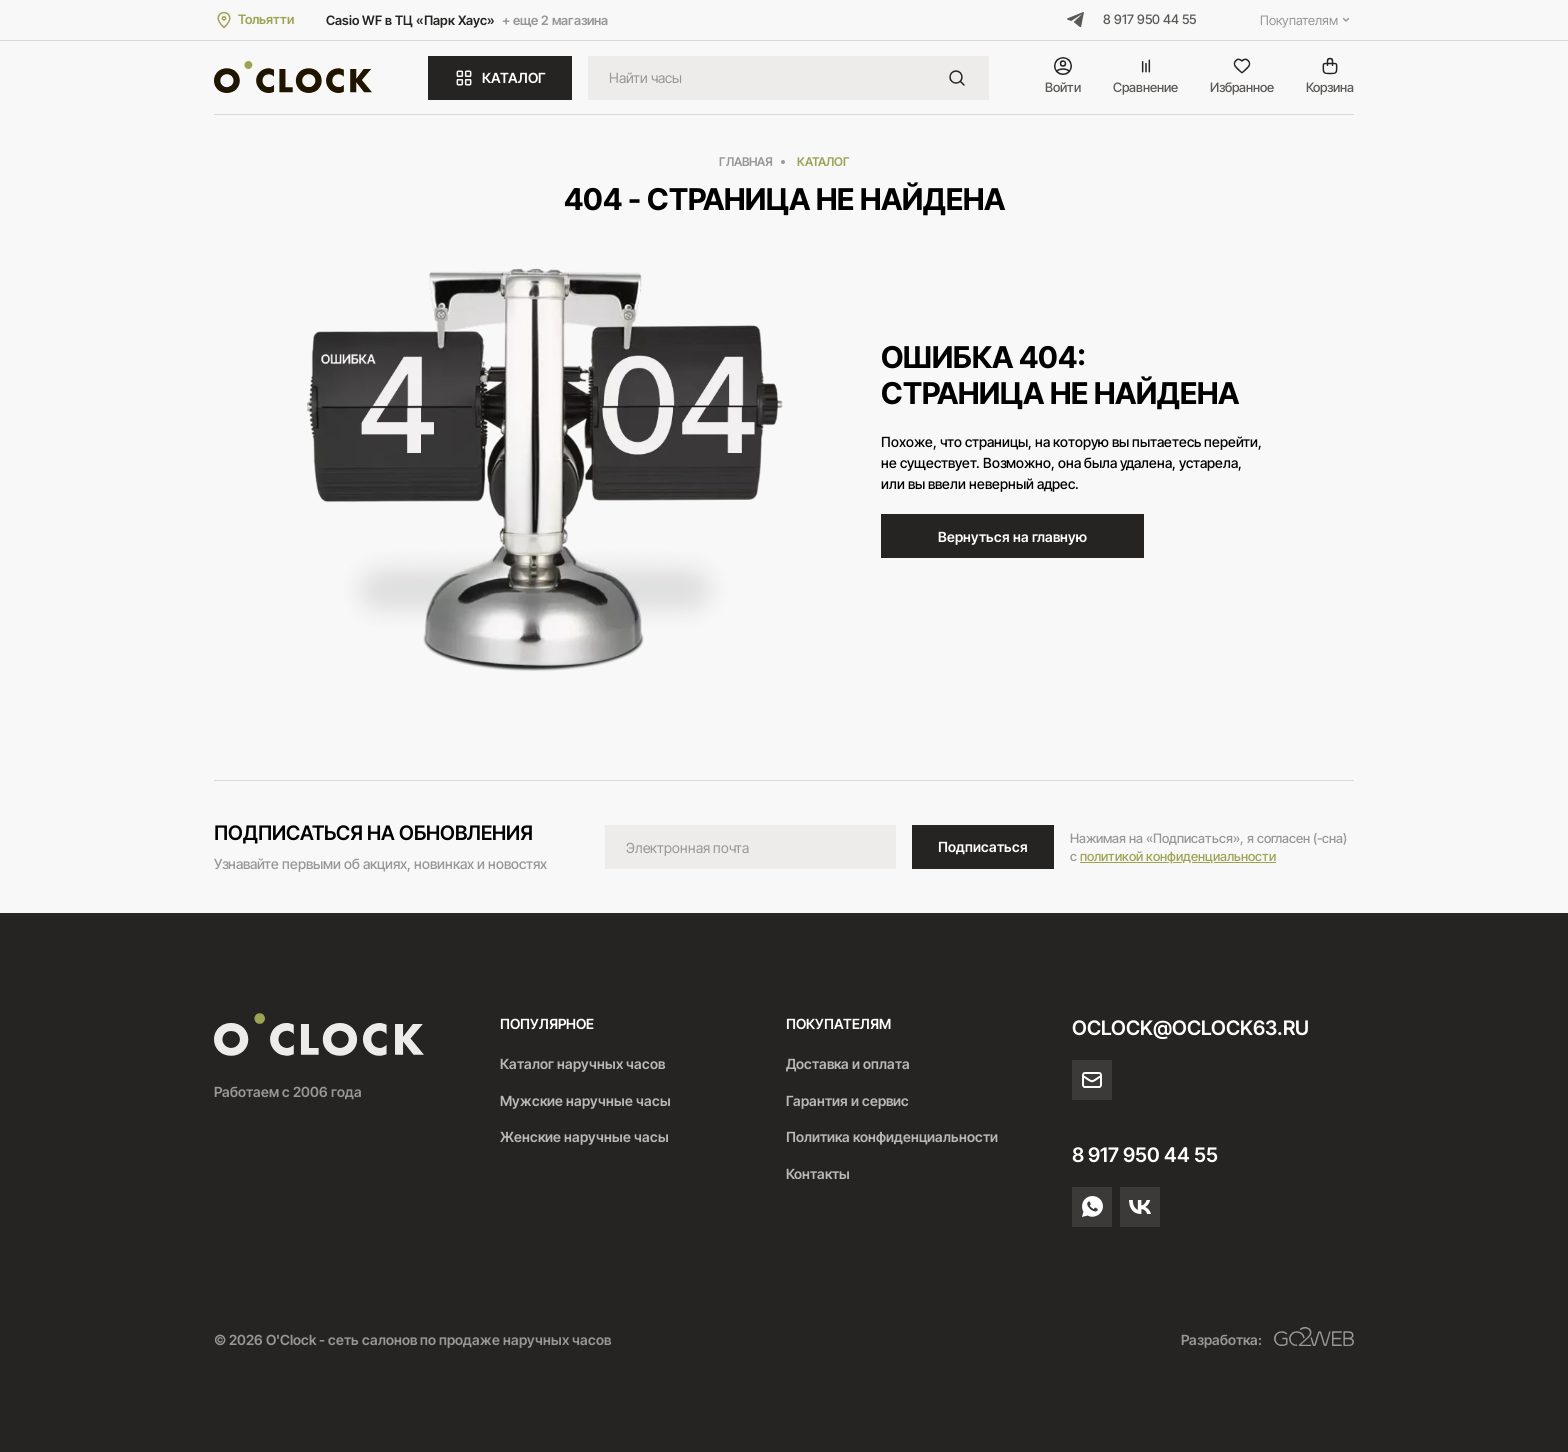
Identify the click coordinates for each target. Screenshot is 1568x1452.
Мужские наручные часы (585, 1100)
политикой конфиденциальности (1178, 856)
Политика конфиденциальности (892, 1136)
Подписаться (983, 846)
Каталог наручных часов (582, 1063)
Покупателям (1307, 20)
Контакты (818, 1173)
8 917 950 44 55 (1149, 19)
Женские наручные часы (584, 1136)
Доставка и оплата (848, 1063)
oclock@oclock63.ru (1190, 1028)
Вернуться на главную (1012, 536)
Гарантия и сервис (847, 1100)
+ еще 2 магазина (555, 20)
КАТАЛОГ (500, 78)
